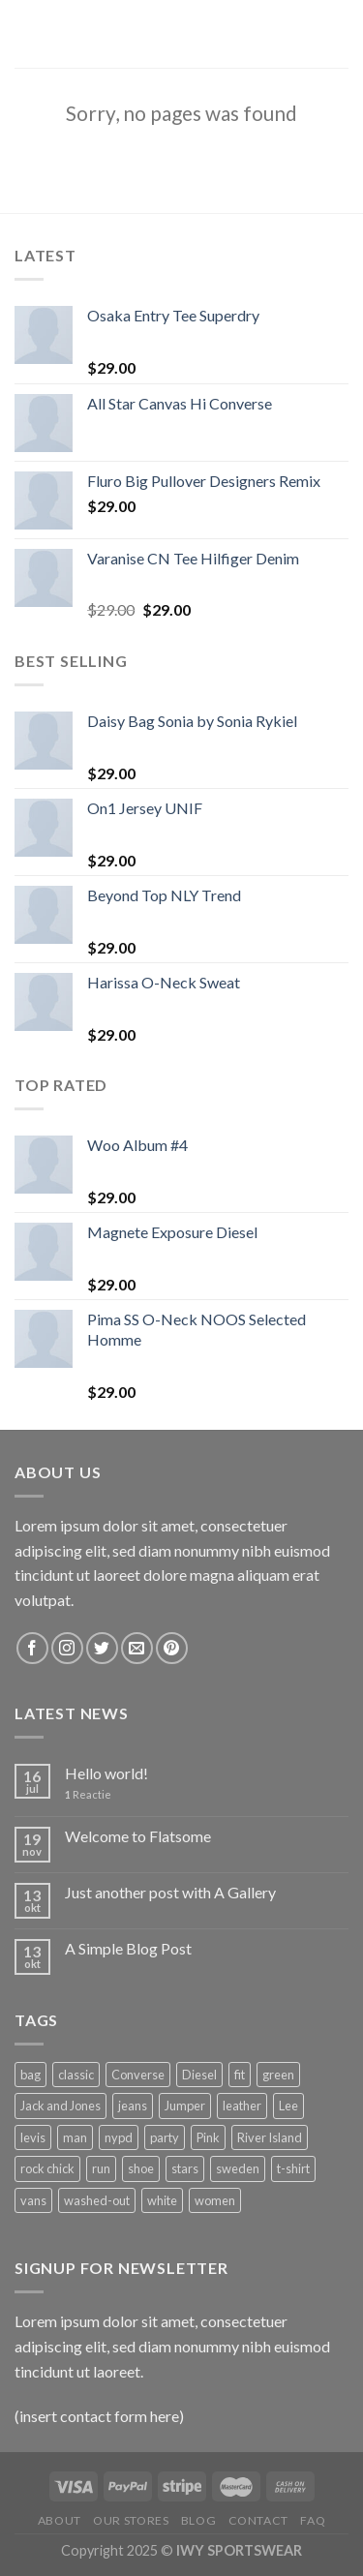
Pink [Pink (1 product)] (208, 2137)
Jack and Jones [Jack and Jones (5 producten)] (60, 2105)
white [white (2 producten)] (162, 2200)
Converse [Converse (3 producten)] (138, 2074)
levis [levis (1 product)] (32, 2137)
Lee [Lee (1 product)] (288, 2105)
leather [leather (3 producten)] (242, 2105)
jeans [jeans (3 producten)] (132, 2105)
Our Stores (130, 2520)
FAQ (312, 2520)
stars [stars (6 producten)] (184, 2168)
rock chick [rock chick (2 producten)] (47, 2168)
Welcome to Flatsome (138, 1836)
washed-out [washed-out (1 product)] (97, 2200)
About (59, 2520)
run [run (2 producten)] (101, 2168)
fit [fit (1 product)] (239, 2074)
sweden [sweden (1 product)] (237, 2168)
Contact (258, 2520)
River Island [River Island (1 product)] (269, 2137)
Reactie (88, 1794)
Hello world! (106, 1773)
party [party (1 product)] (164, 2137)
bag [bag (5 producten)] (30, 2074)
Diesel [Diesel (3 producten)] (199, 2074)
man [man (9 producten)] (75, 2137)
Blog (198, 2520)
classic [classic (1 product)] (76, 2074)
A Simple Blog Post (128, 1948)
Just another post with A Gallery (170, 1892)
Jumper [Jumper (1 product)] (185, 2105)
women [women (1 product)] (215, 2200)
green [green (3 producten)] (278, 2074)
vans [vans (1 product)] (33, 2200)
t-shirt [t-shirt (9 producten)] (293, 2168)
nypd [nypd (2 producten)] (119, 2137)
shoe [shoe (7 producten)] (141, 2168)
